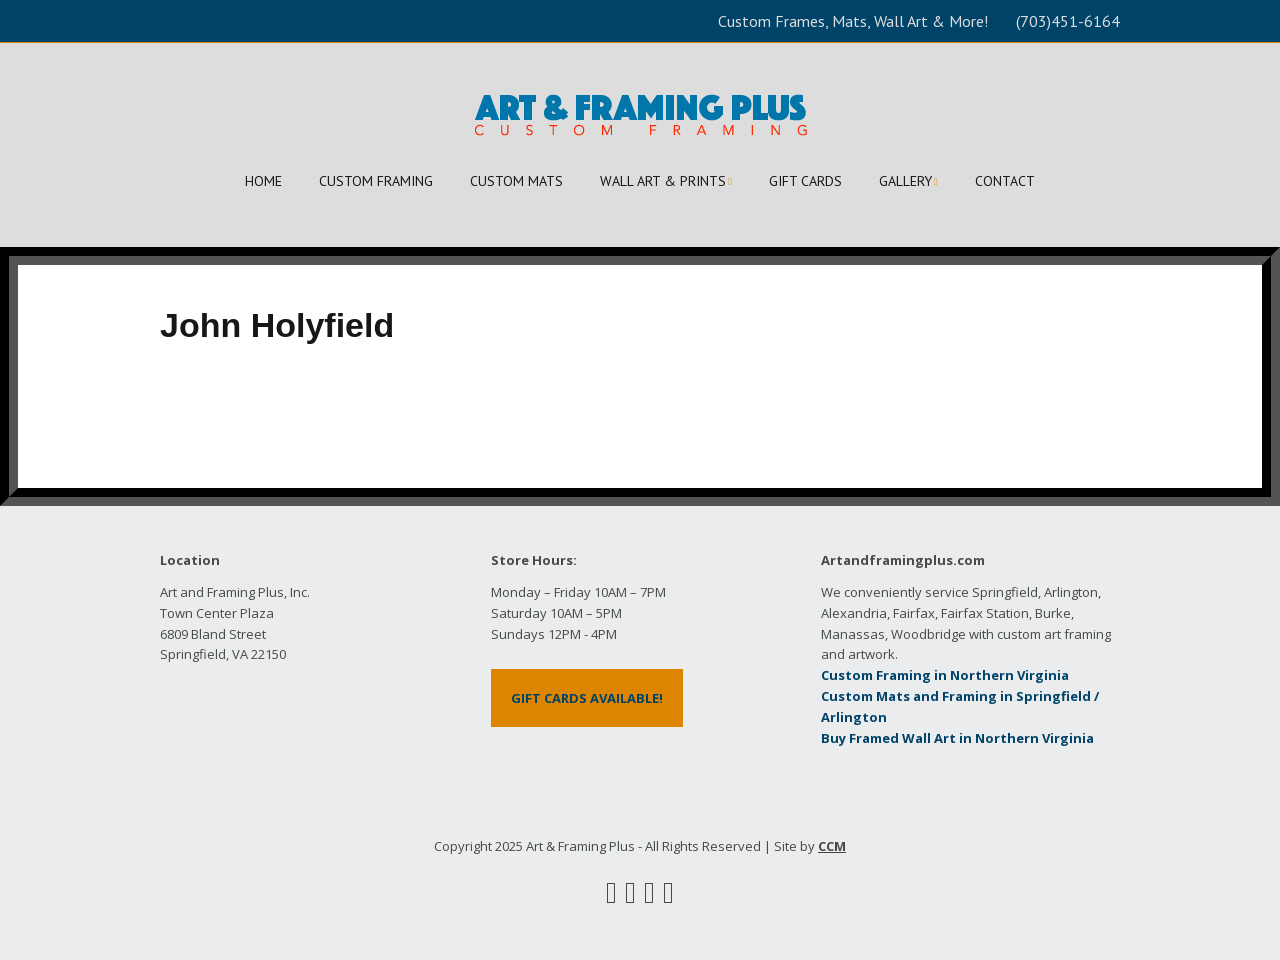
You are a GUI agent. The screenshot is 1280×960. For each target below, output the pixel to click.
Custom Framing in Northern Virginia (945, 675)
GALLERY (905, 181)
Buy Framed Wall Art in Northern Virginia (957, 738)
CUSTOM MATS (516, 181)
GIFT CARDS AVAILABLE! (587, 698)
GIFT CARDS (805, 181)
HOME (263, 181)
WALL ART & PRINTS (663, 181)
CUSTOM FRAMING (376, 181)
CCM (832, 846)
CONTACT (1005, 181)
